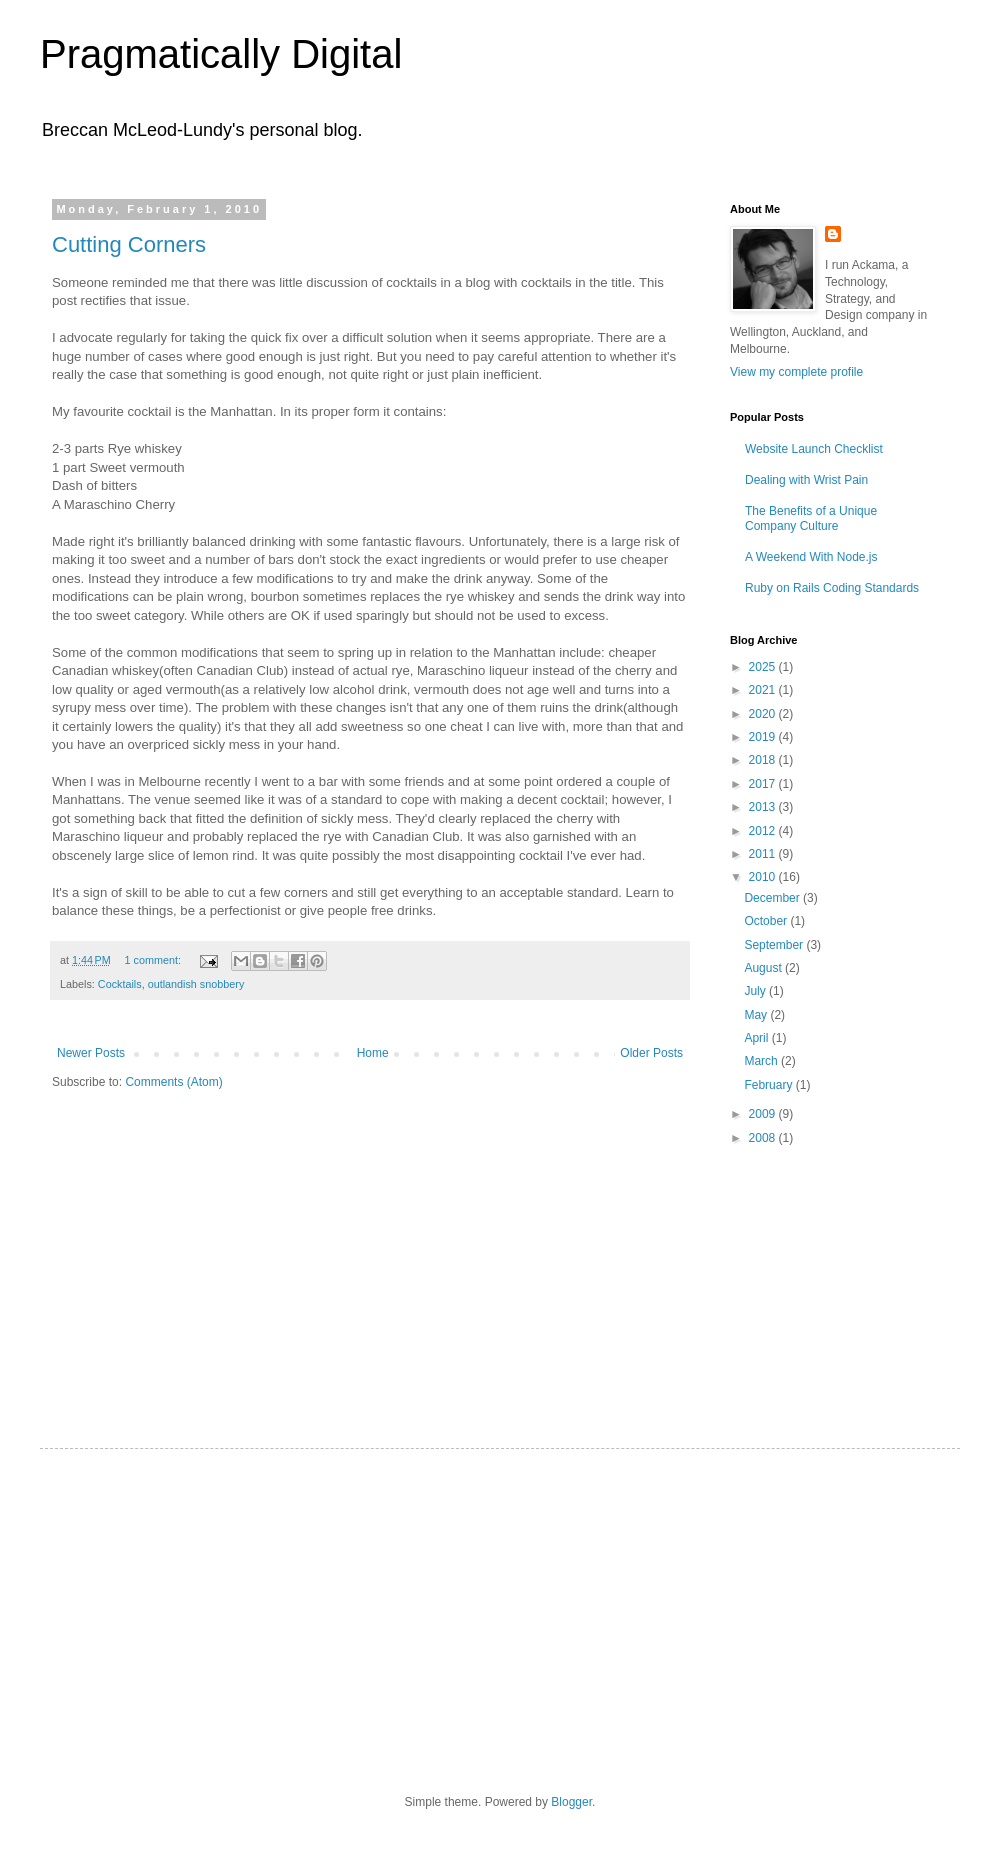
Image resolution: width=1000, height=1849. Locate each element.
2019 (764, 737)
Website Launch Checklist (814, 449)
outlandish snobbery (196, 984)
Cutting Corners (129, 244)
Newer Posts (91, 1053)
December (773, 898)
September (775, 945)
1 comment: (154, 960)
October (767, 921)
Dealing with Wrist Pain (806, 480)
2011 (764, 854)
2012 (764, 831)
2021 (764, 690)
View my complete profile (796, 372)
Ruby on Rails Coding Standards (832, 588)
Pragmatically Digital (221, 54)
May (757, 1015)
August (764, 968)
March (762, 1061)
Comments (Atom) (173, 1082)
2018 (764, 760)
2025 (764, 667)
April (757, 1038)
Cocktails (120, 984)
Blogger (571, 1802)
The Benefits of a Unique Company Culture (811, 518)
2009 (764, 1114)
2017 (764, 784)
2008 (764, 1138)
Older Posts (651, 1053)
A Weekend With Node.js (811, 557)
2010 (764, 877)
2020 (764, 714)
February (769, 1085)
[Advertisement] (830, 1278)
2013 (764, 807)
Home (373, 1053)
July (756, 991)
